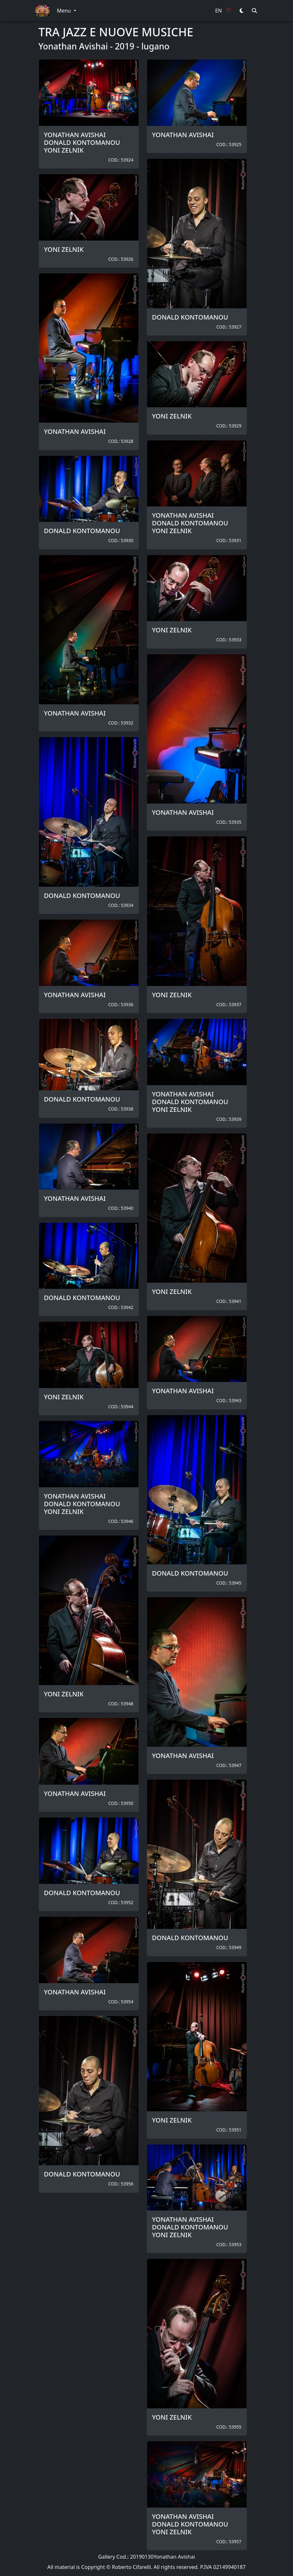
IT (228, 10)
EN (218, 10)
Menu (64, 10)
